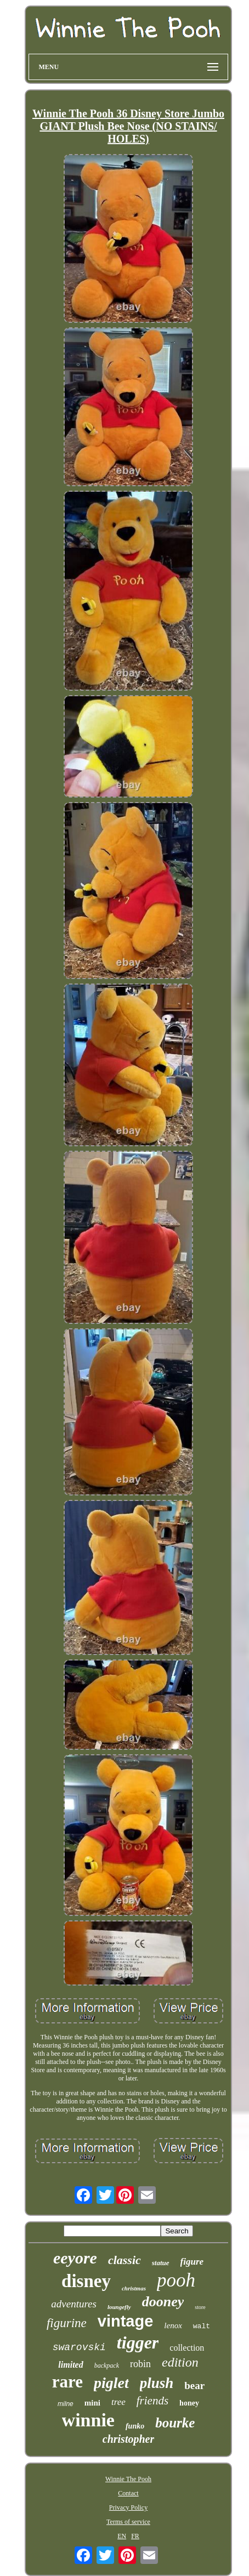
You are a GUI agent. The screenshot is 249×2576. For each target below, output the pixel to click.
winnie (88, 2420)
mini (92, 2402)
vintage (126, 2321)
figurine (67, 2323)
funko (135, 2426)
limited (70, 2364)
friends (152, 2400)
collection (186, 2347)
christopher (128, 2439)
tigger (138, 2342)
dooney (163, 2302)
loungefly (119, 2307)
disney (86, 2281)
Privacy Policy (128, 2507)
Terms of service (128, 2522)
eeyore (75, 2258)
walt (201, 2326)
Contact (128, 2493)
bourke (175, 2422)
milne (65, 2404)
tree (118, 2402)
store (200, 2307)
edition (180, 2362)
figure (192, 2261)
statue (160, 2263)
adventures (74, 2304)
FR (135, 2536)
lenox (173, 2325)
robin (140, 2363)
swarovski (79, 2347)
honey (189, 2403)
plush (157, 2383)
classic (124, 2260)
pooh (176, 2280)
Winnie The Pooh (128, 2479)
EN (121, 2536)
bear (194, 2385)
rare (67, 2381)
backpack (106, 2365)
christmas (134, 2288)
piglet (111, 2382)
